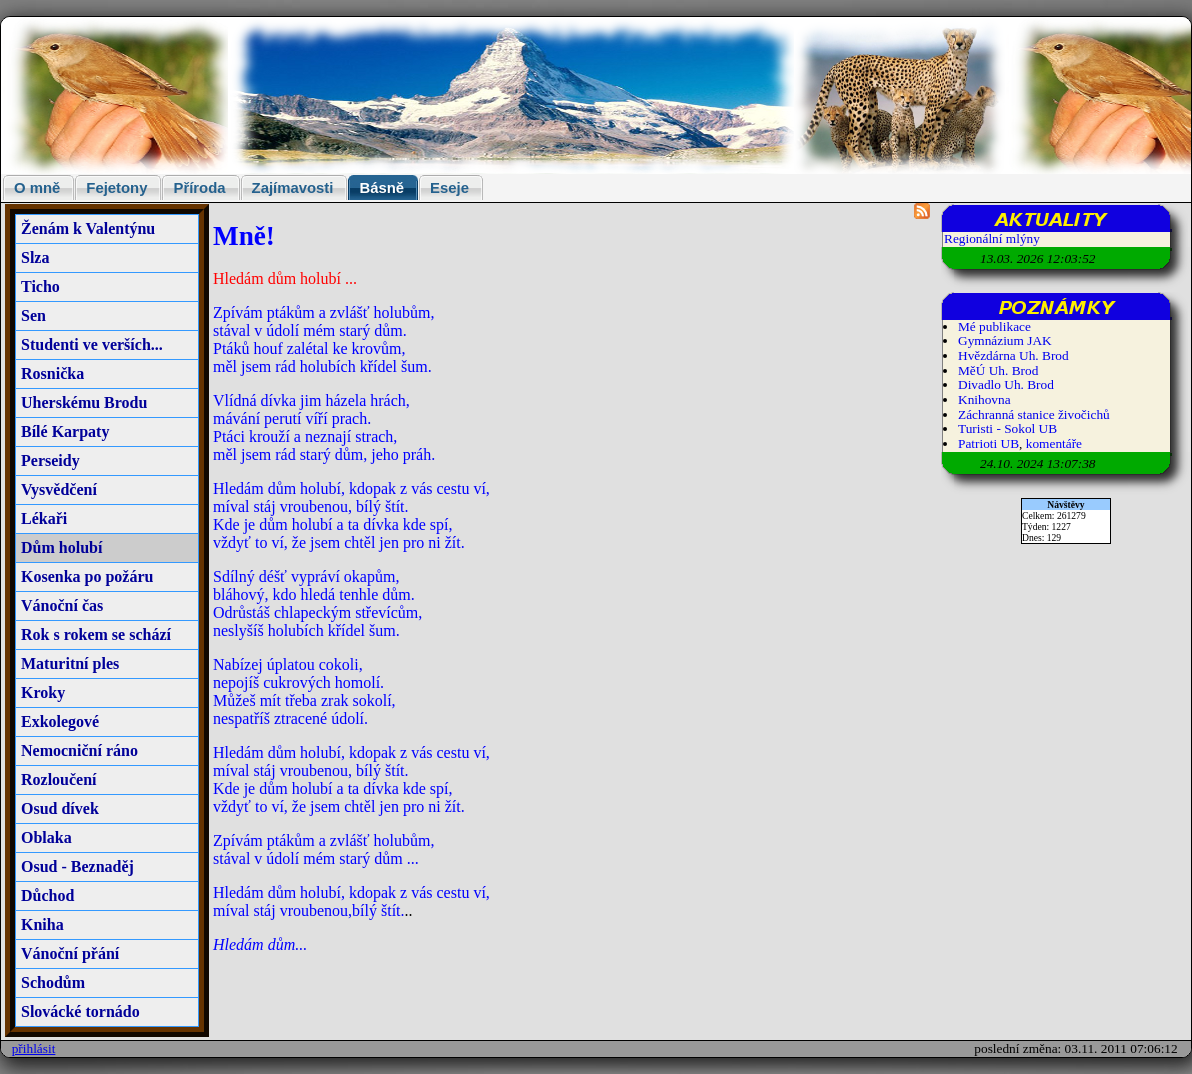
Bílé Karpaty (65, 431)
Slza (35, 257)
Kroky (43, 692)
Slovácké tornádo (80, 1011)
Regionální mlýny (992, 238)
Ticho (40, 286)
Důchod (47, 895)
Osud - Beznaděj (77, 866)
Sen (33, 315)
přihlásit (34, 1048)
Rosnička (52, 373)
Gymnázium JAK (1005, 340)
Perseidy (50, 460)
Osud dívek (60, 808)
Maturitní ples (70, 663)
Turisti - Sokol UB (1007, 428)
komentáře (1054, 443)
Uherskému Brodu (84, 402)
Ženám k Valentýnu (88, 228)
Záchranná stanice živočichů (1034, 414)
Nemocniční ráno (79, 750)
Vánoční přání (70, 953)
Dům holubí (61, 547)
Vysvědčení (59, 489)
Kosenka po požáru (87, 576)
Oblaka (46, 837)
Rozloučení (59, 779)
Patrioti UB (988, 443)
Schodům (53, 982)
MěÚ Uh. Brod (998, 370)
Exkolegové (60, 721)
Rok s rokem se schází (96, 634)
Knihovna (984, 399)
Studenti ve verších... (92, 344)
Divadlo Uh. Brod (1006, 384)
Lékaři (44, 518)
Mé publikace (994, 326)
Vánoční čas (62, 605)
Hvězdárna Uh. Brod (1013, 355)
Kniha (42, 924)
